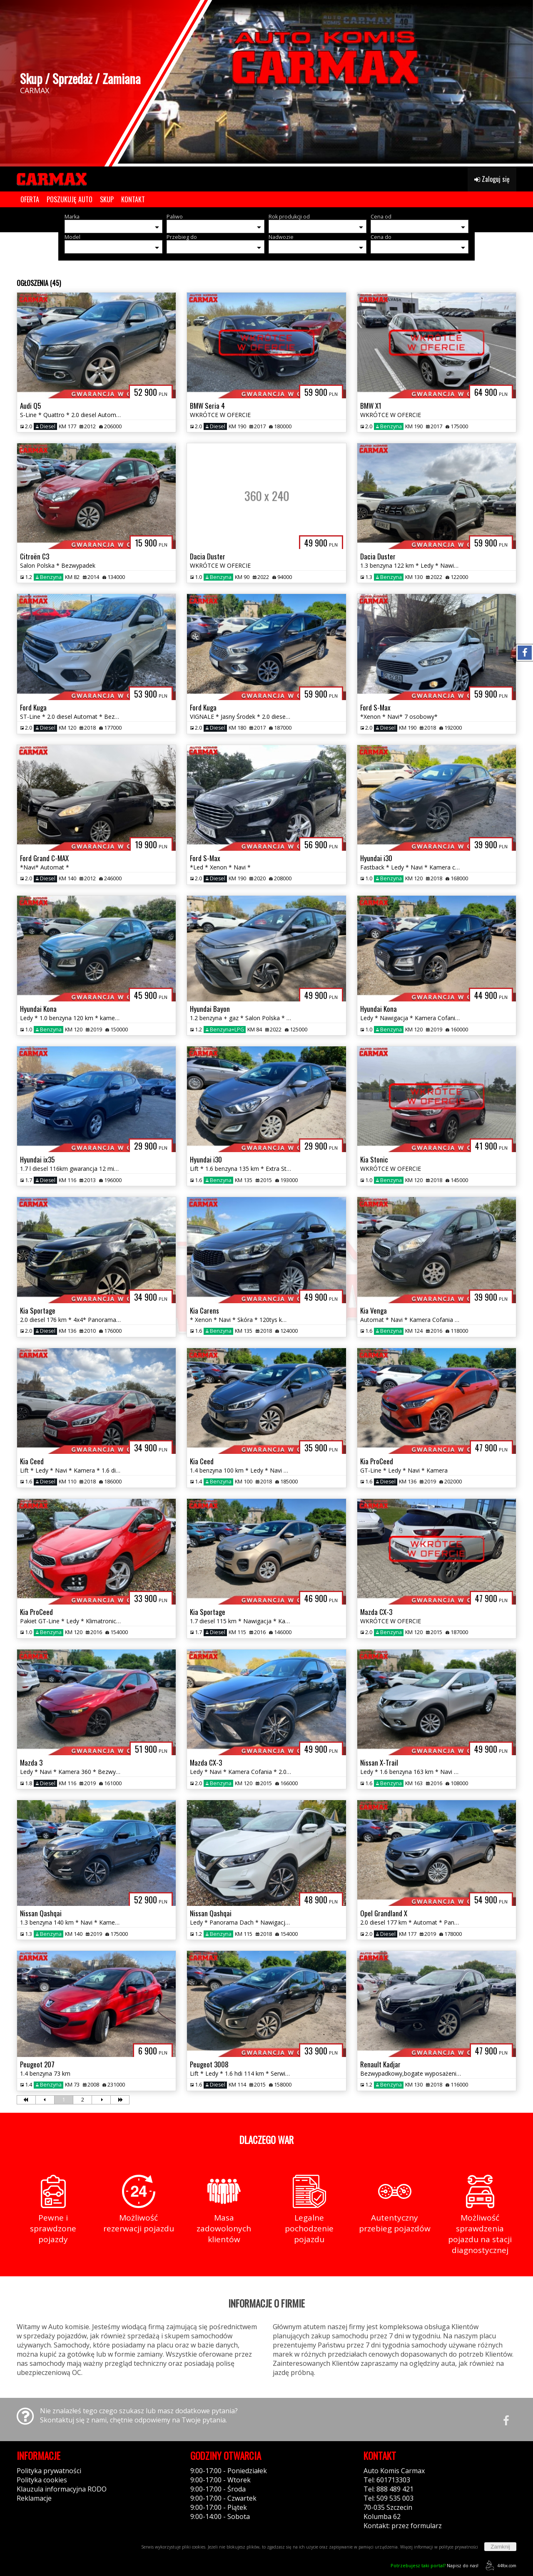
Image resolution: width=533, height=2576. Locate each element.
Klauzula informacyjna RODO (62, 2489)
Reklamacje (34, 2498)
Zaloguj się (492, 179)
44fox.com (499, 2565)
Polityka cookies (42, 2479)
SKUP (107, 199)
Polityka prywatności (49, 2470)
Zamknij (500, 2547)
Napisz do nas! (434, 2565)
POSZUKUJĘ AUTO (69, 199)
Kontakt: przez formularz (403, 2525)
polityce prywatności (458, 2547)
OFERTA (29, 199)
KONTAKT (133, 199)
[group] (266, 82)
